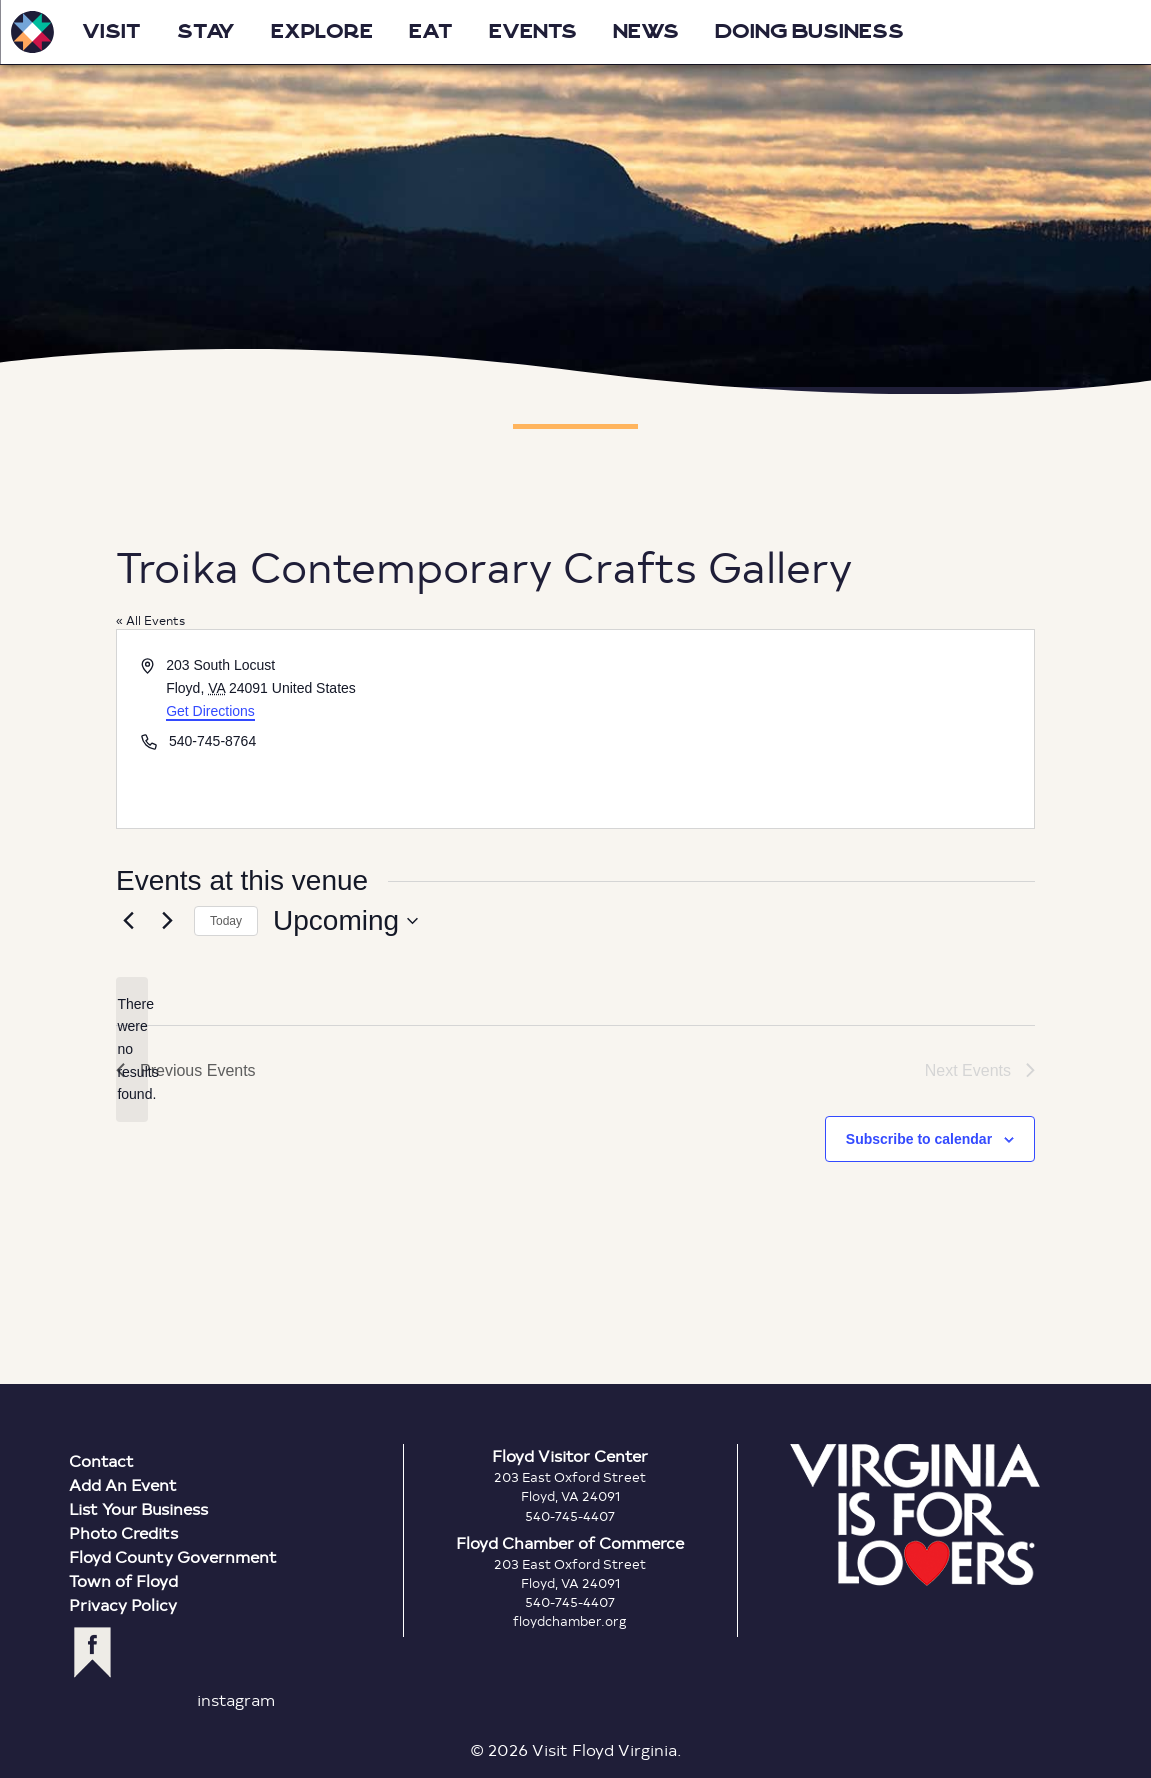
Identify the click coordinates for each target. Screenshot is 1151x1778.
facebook (92, 1652)
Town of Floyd (123, 1580)
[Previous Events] (128, 921)
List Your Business (138, 1508)
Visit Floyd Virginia (32, 32)
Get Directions (210, 711)
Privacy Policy (123, 1604)
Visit (111, 32)
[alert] (132, 1049)
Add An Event (123, 1484)
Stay (206, 32)
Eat (431, 32)
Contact (101, 1460)
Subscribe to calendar (919, 1139)
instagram (236, 1699)
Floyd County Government (173, 1556)
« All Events (150, 620)
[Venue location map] (804, 729)
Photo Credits (123, 1532)
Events (533, 32)
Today (226, 921)
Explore (322, 32)
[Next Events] (167, 921)
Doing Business (809, 32)
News (646, 32)
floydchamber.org (570, 1621)
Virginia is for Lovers (915, 1515)
